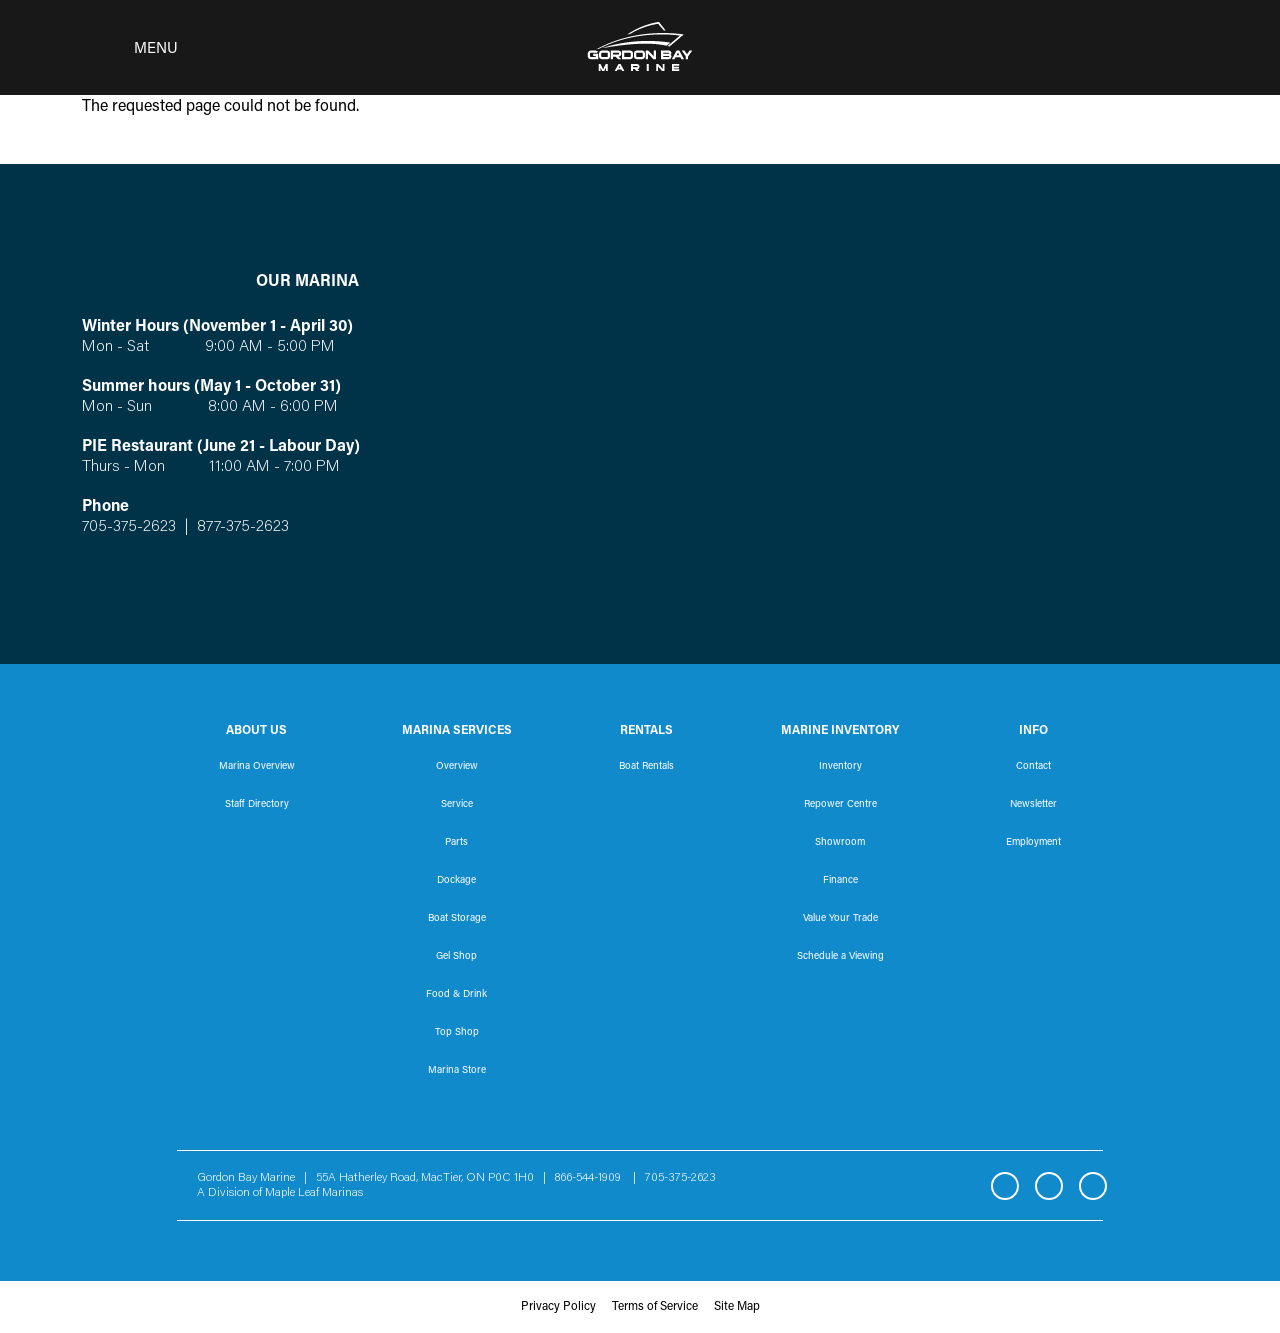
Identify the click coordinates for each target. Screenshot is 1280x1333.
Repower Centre (840, 805)
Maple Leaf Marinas (314, 1193)
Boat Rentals (646, 767)
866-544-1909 (592, 1178)
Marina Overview (257, 767)
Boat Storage (457, 919)
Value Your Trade (840, 919)
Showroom (840, 843)
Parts (456, 843)
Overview (457, 767)
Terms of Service (655, 1307)
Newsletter (1033, 805)
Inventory (840, 767)
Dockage (456, 881)
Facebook (1005, 1186)
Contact (1033, 767)
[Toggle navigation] (124, 48)
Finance (840, 881)
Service (457, 805)
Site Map (737, 1307)
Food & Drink (456, 995)
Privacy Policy (558, 1307)
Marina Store (457, 1071)
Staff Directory (257, 805)
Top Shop (457, 1033)
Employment (1033, 843)
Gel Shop (456, 957)
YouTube (1093, 1186)
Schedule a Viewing (840, 957)
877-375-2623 (241, 527)
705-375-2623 (129, 527)
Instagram (1049, 1186)
